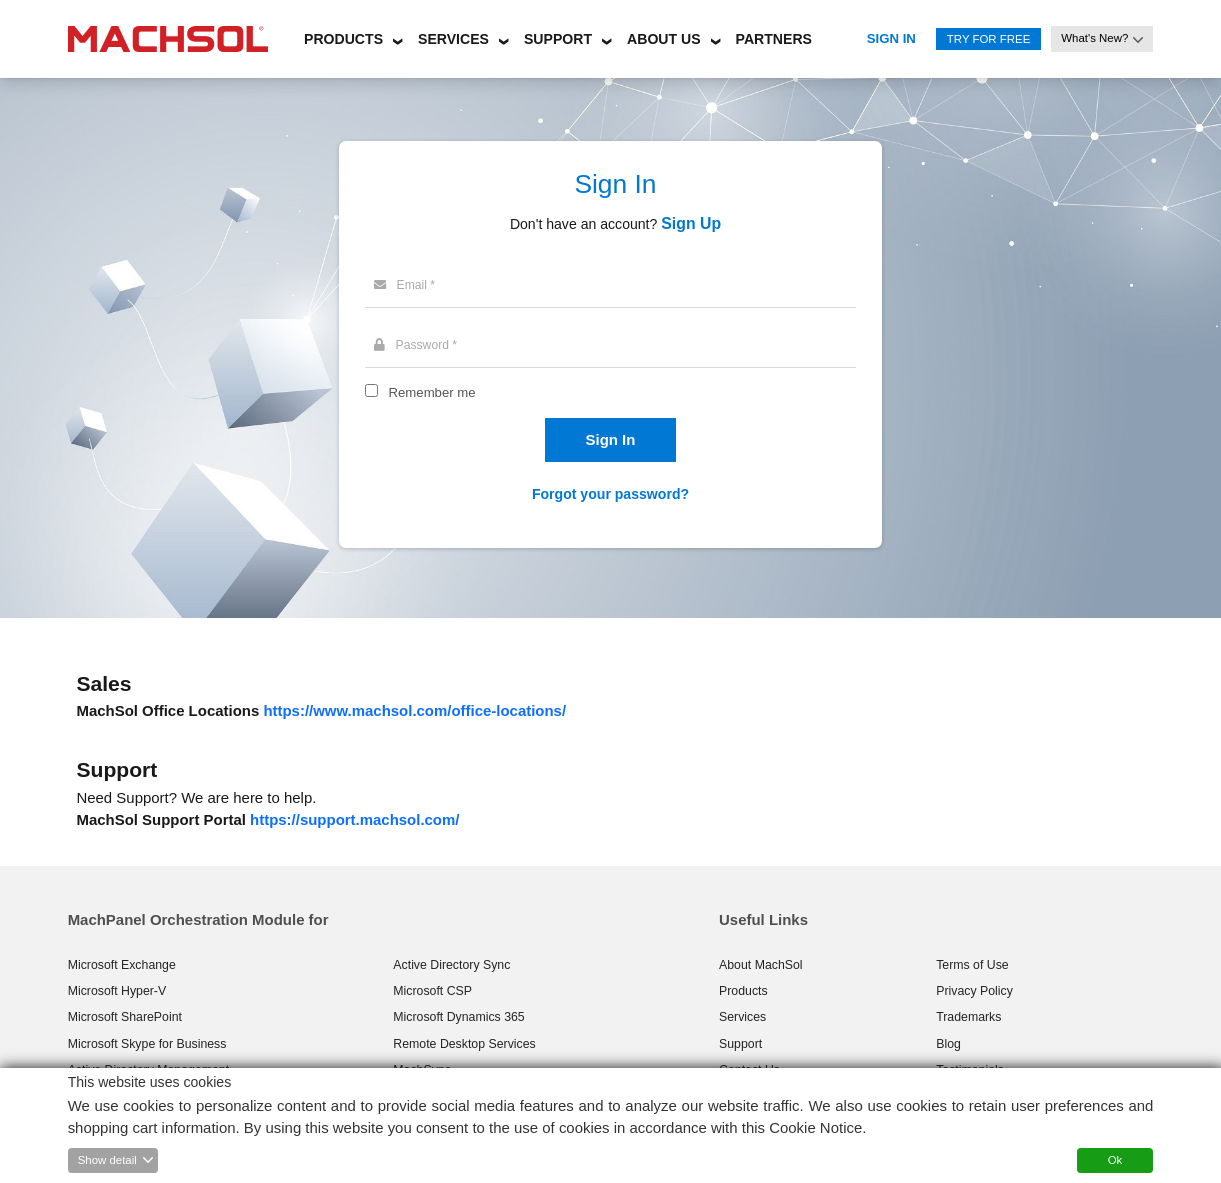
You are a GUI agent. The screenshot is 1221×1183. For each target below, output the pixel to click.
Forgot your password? (610, 494)
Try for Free (988, 39)
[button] (343, 35)
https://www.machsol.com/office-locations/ (414, 710)
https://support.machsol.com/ (354, 819)
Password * (416, 345)
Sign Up (691, 223)
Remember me (431, 392)
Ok (1115, 1160)
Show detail (107, 1160)
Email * (404, 285)
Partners (774, 39)
